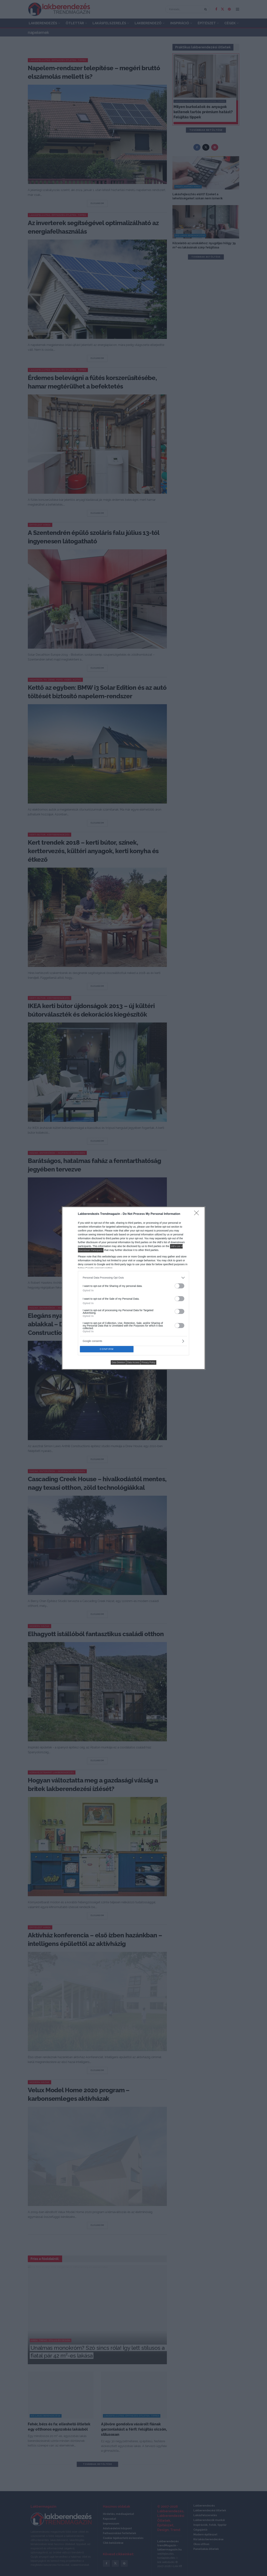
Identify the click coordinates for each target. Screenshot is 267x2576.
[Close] (197, 1214)
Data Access (133, 1362)
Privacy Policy (148, 1362)
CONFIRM (107, 1349)
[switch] (179, 1285)
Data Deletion (118, 1362)
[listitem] (133, 1278)
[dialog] (133, 1288)
